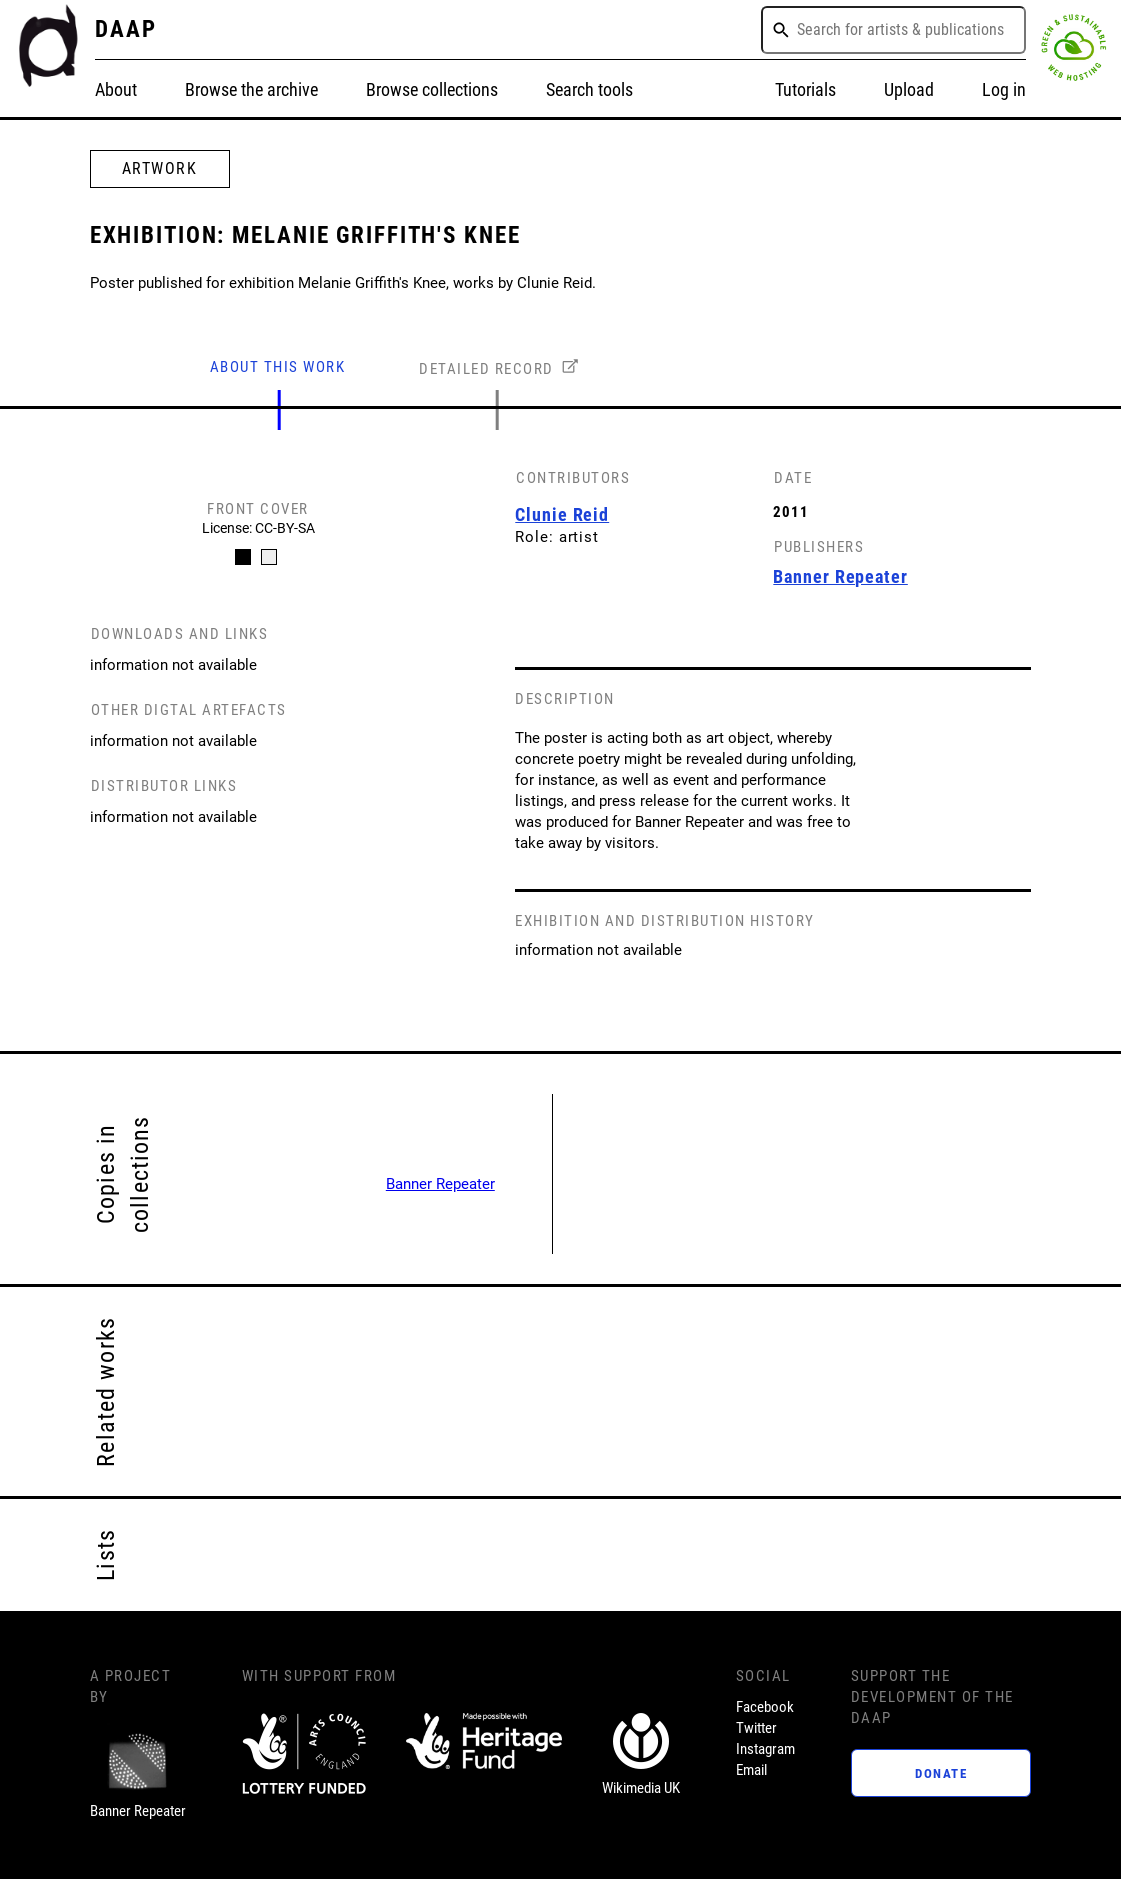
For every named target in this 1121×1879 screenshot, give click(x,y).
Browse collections (432, 89)
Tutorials (805, 89)
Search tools (589, 89)
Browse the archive (251, 89)
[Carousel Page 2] (268, 557)
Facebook (765, 1707)
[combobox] (893, 30)
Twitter (756, 1728)
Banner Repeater (440, 1184)
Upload (909, 89)
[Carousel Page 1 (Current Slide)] (242, 557)
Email (751, 1770)
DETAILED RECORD (486, 369)
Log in (1004, 89)
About (116, 89)
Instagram (765, 1749)
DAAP (126, 29)
